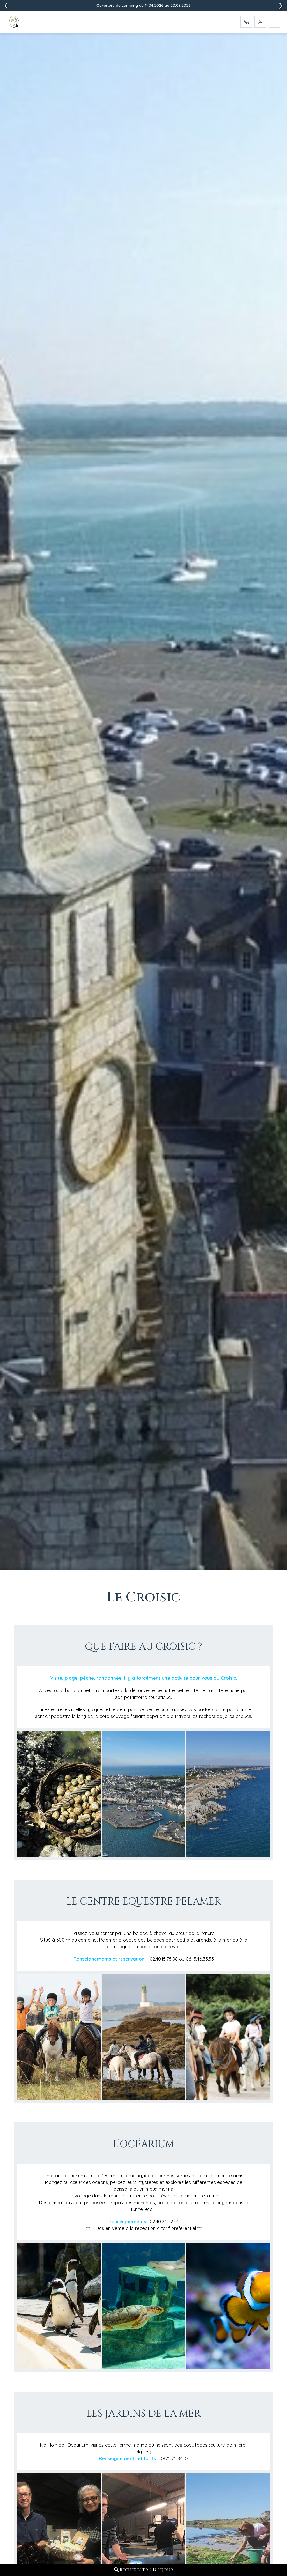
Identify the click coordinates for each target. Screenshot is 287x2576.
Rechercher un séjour (143, 2570)
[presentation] (281, 6)
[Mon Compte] (260, 22)
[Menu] (274, 22)
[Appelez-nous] (246, 22)
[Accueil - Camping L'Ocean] (14, 22)
